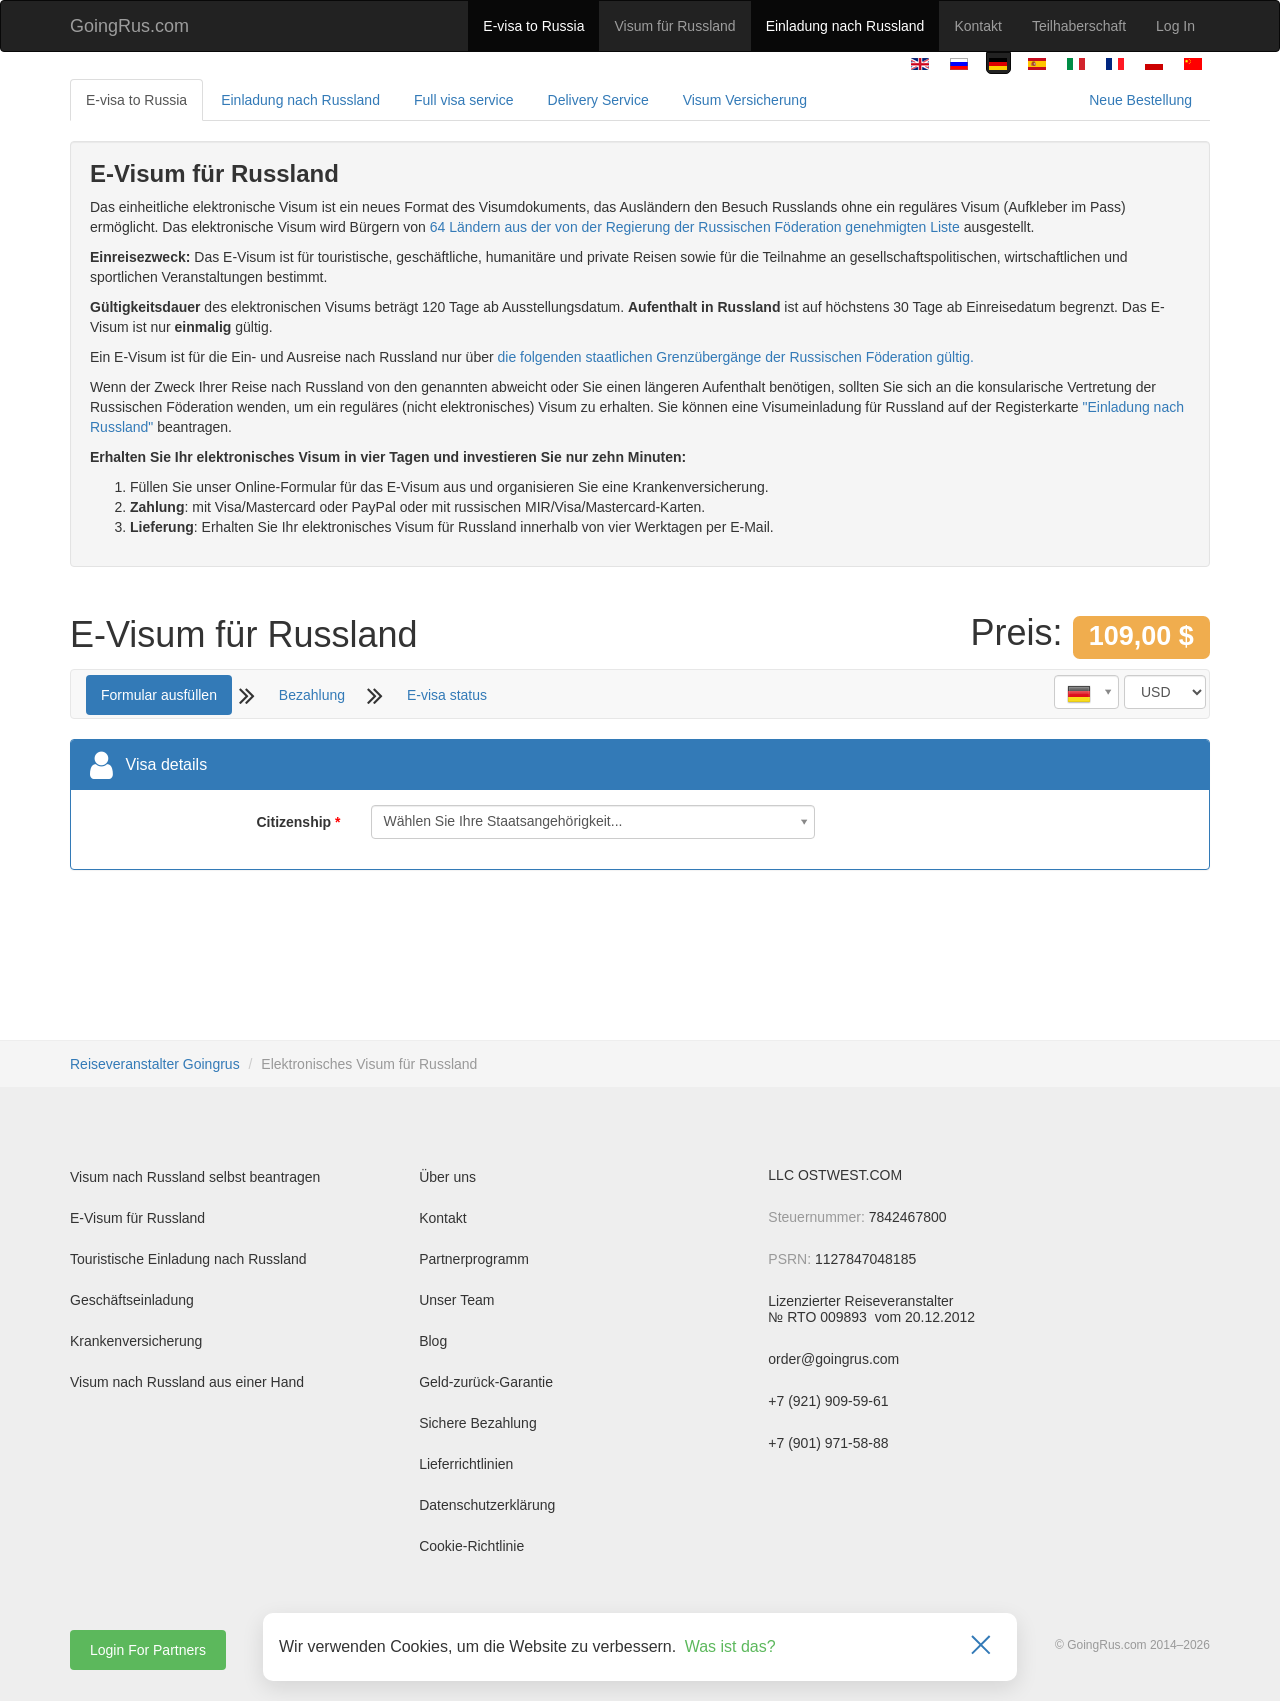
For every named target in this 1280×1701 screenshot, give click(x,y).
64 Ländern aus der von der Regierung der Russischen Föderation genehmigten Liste (695, 227)
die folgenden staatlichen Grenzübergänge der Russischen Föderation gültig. (736, 357)
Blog (433, 1341)
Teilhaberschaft (1079, 26)
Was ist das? (730, 1646)
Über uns (447, 1177)
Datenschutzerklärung (487, 1505)
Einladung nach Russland (845, 26)
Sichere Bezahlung (478, 1423)
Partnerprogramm (474, 1259)
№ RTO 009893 (819, 1317)
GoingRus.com (129, 26)
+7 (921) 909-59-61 (828, 1401)
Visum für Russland (674, 26)
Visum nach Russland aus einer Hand (187, 1382)
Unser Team (456, 1300)
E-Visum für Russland (137, 1218)
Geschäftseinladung (132, 1300)
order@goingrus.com (833, 1359)
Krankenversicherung (136, 1341)
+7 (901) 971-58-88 (828, 1443)
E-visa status (447, 695)
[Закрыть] (981, 1647)
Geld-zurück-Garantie (486, 1382)
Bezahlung (312, 695)
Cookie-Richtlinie (471, 1546)
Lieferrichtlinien (466, 1464)
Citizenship (293, 822)
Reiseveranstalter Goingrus (155, 1064)
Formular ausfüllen (159, 695)
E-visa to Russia (533, 26)
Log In (1175, 26)
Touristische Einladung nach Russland (188, 1259)
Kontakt (977, 26)
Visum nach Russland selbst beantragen (195, 1177)
